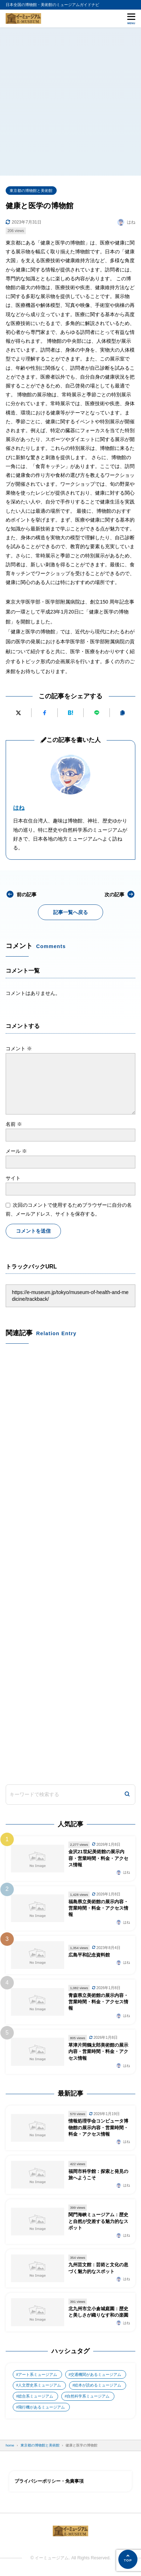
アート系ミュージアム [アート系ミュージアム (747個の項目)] (37, 2374)
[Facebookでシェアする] (44, 712)
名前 (14, 1124)
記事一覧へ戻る (70, 912)
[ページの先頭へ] (127, 2559)
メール (16, 1151)
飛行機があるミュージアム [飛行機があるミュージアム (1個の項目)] (41, 2407)
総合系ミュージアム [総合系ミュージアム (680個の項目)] (35, 2396)
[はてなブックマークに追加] (70, 712)
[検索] (127, 1794)
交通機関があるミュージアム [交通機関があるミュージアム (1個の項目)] (95, 2374)
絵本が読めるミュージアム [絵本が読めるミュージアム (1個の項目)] (97, 2385)
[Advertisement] (70, 101)
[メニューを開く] (131, 18)
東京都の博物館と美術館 (31, 190)
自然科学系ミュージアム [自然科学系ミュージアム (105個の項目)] (88, 2396)
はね (18, 808)
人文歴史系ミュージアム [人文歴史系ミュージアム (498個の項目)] (39, 2385)
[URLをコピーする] (122, 712)
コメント (19, 1048)
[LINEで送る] (96, 712)
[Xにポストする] (18, 712)
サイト (13, 1178)
